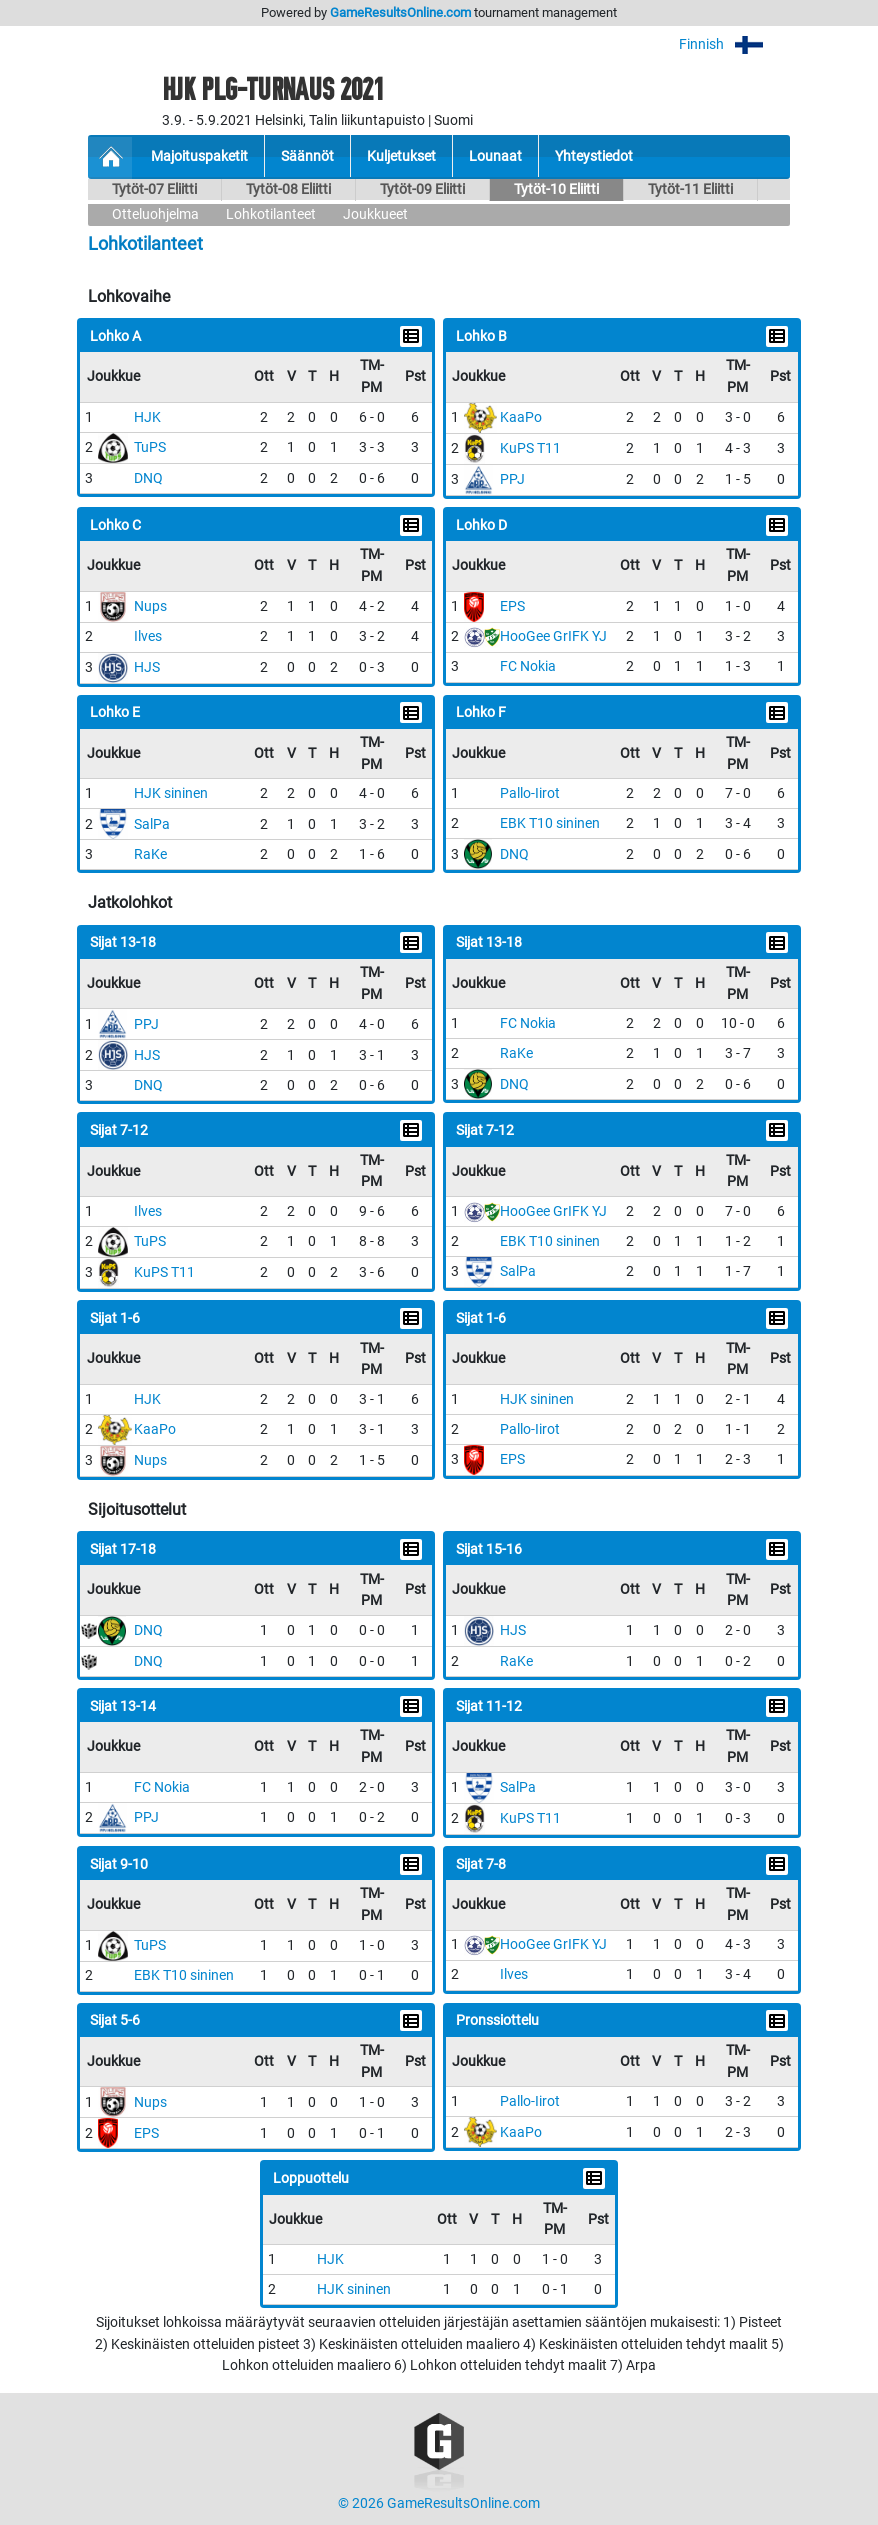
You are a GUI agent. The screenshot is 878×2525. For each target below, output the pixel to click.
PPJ (512, 479)
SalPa (152, 824)
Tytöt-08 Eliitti (288, 189)
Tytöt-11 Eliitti (690, 189)
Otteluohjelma (155, 214)
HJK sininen (171, 793)
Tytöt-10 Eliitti (556, 189)
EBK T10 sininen (550, 823)
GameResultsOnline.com (400, 12)
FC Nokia (528, 666)
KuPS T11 (530, 448)
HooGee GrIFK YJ (553, 636)
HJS (147, 667)
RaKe (150, 854)
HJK (147, 417)
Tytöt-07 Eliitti (154, 189)
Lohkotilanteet (271, 214)
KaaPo (521, 417)
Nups (150, 606)
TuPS (150, 447)
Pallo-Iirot (530, 793)
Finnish (734, 44)
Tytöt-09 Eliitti (422, 189)
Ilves (148, 636)
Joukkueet (375, 214)
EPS (512, 606)
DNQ (148, 478)
